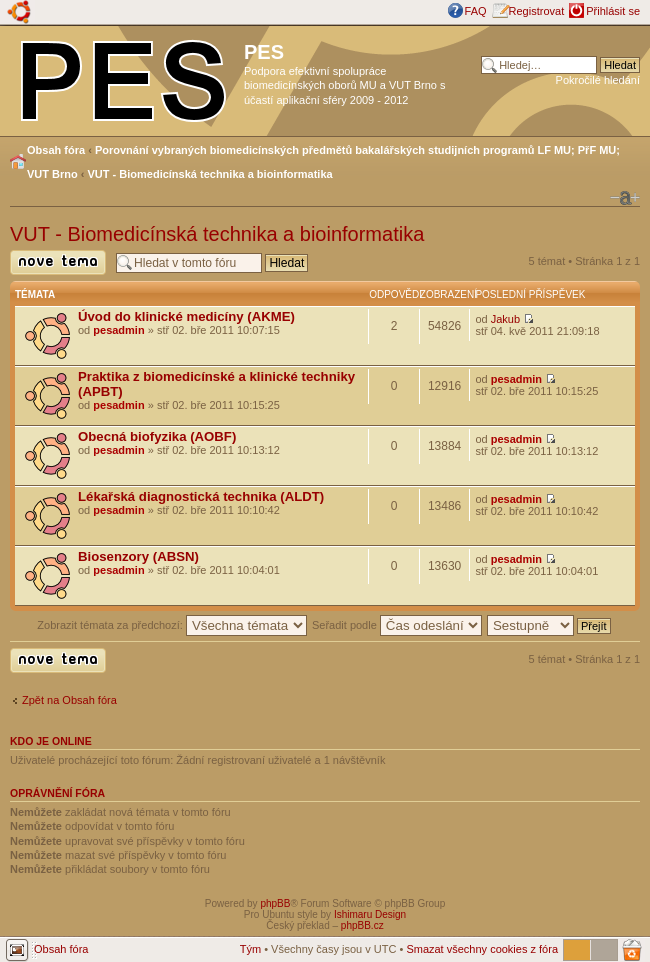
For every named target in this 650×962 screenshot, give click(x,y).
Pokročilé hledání (598, 80)
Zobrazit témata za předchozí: (172, 625)
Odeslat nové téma (58, 262)
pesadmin (118, 330)
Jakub (505, 319)
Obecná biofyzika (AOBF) (157, 436)
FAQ (476, 11)
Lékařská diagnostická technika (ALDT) (201, 496)
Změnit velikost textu (625, 198)
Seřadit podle (397, 625)
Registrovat (537, 11)
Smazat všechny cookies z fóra (482, 949)
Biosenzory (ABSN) (138, 556)
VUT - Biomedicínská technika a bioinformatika (210, 174)
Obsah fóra (56, 150)
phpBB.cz (362, 925)
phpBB (275, 903)
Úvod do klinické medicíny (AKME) (186, 316)
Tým (250, 949)
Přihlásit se (613, 11)
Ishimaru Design (370, 914)
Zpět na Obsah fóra (69, 700)
